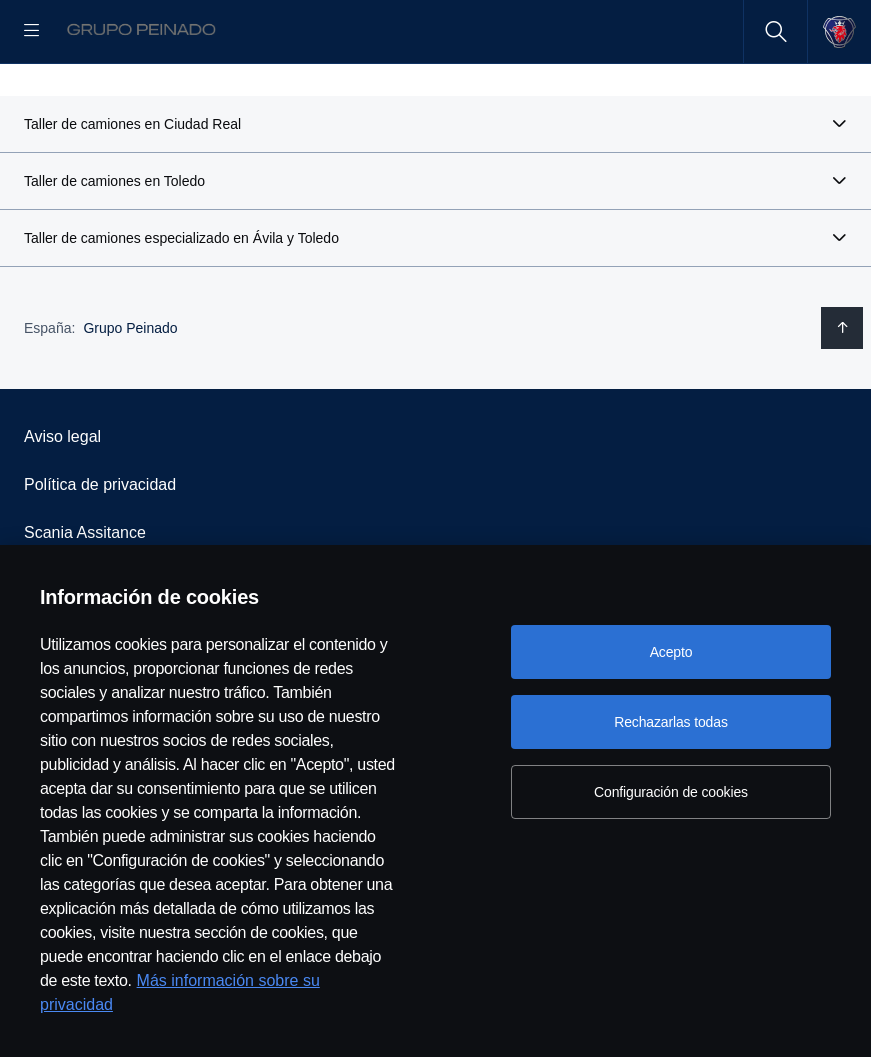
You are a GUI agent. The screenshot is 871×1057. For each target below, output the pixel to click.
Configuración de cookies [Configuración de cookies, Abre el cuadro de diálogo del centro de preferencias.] (671, 792)
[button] (435, 188)
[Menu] (32, 31)
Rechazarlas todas (671, 722)
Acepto (671, 652)
